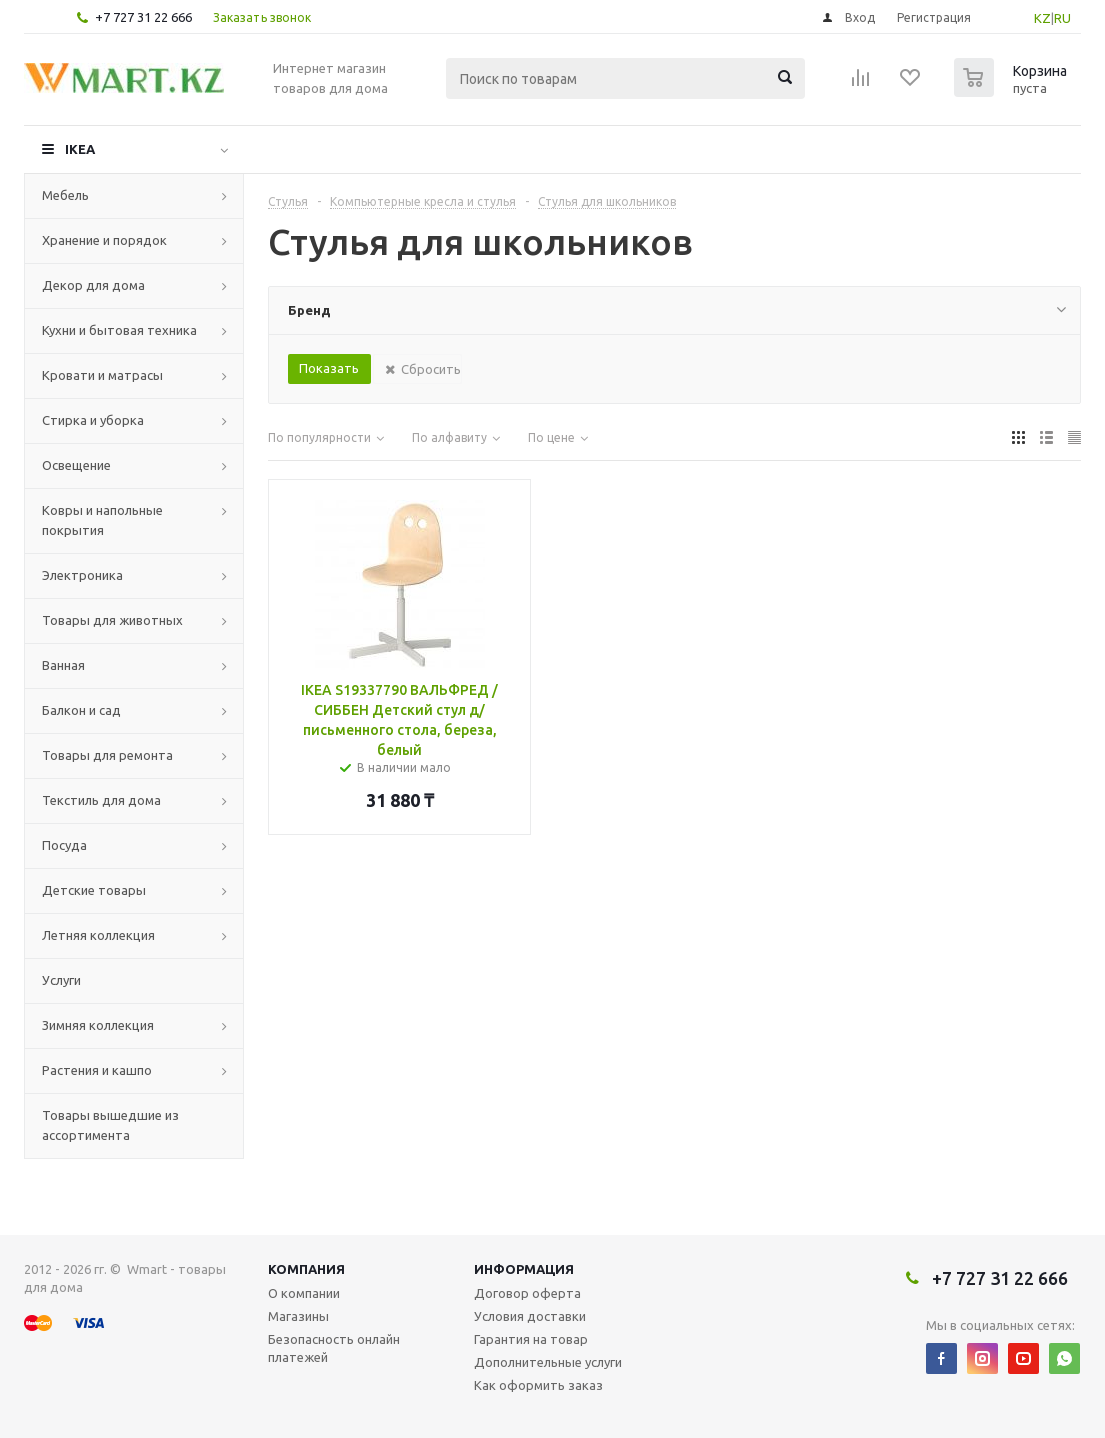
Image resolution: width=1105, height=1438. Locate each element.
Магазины (298, 1316)
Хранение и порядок (104, 240)
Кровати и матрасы (102, 375)
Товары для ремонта (107, 755)
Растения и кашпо (97, 1070)
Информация (524, 1269)
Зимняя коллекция (98, 1025)
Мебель (65, 195)
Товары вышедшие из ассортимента (110, 1125)
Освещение (76, 465)
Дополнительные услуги (548, 1362)
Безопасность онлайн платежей (334, 1348)
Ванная (63, 665)
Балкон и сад (81, 710)
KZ (1042, 18)
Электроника (82, 575)
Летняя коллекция (98, 935)
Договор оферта (527, 1293)
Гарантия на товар (531, 1339)
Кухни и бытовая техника (119, 330)
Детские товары (94, 890)
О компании (304, 1293)
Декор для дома (93, 285)
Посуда (64, 845)
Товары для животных (112, 620)
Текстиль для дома (101, 800)
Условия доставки (530, 1316)
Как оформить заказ (538, 1385)
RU (1062, 18)
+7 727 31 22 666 (143, 17)
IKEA (80, 149)
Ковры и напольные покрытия (102, 520)
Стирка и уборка (93, 420)
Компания (306, 1269)
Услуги (61, 980)
